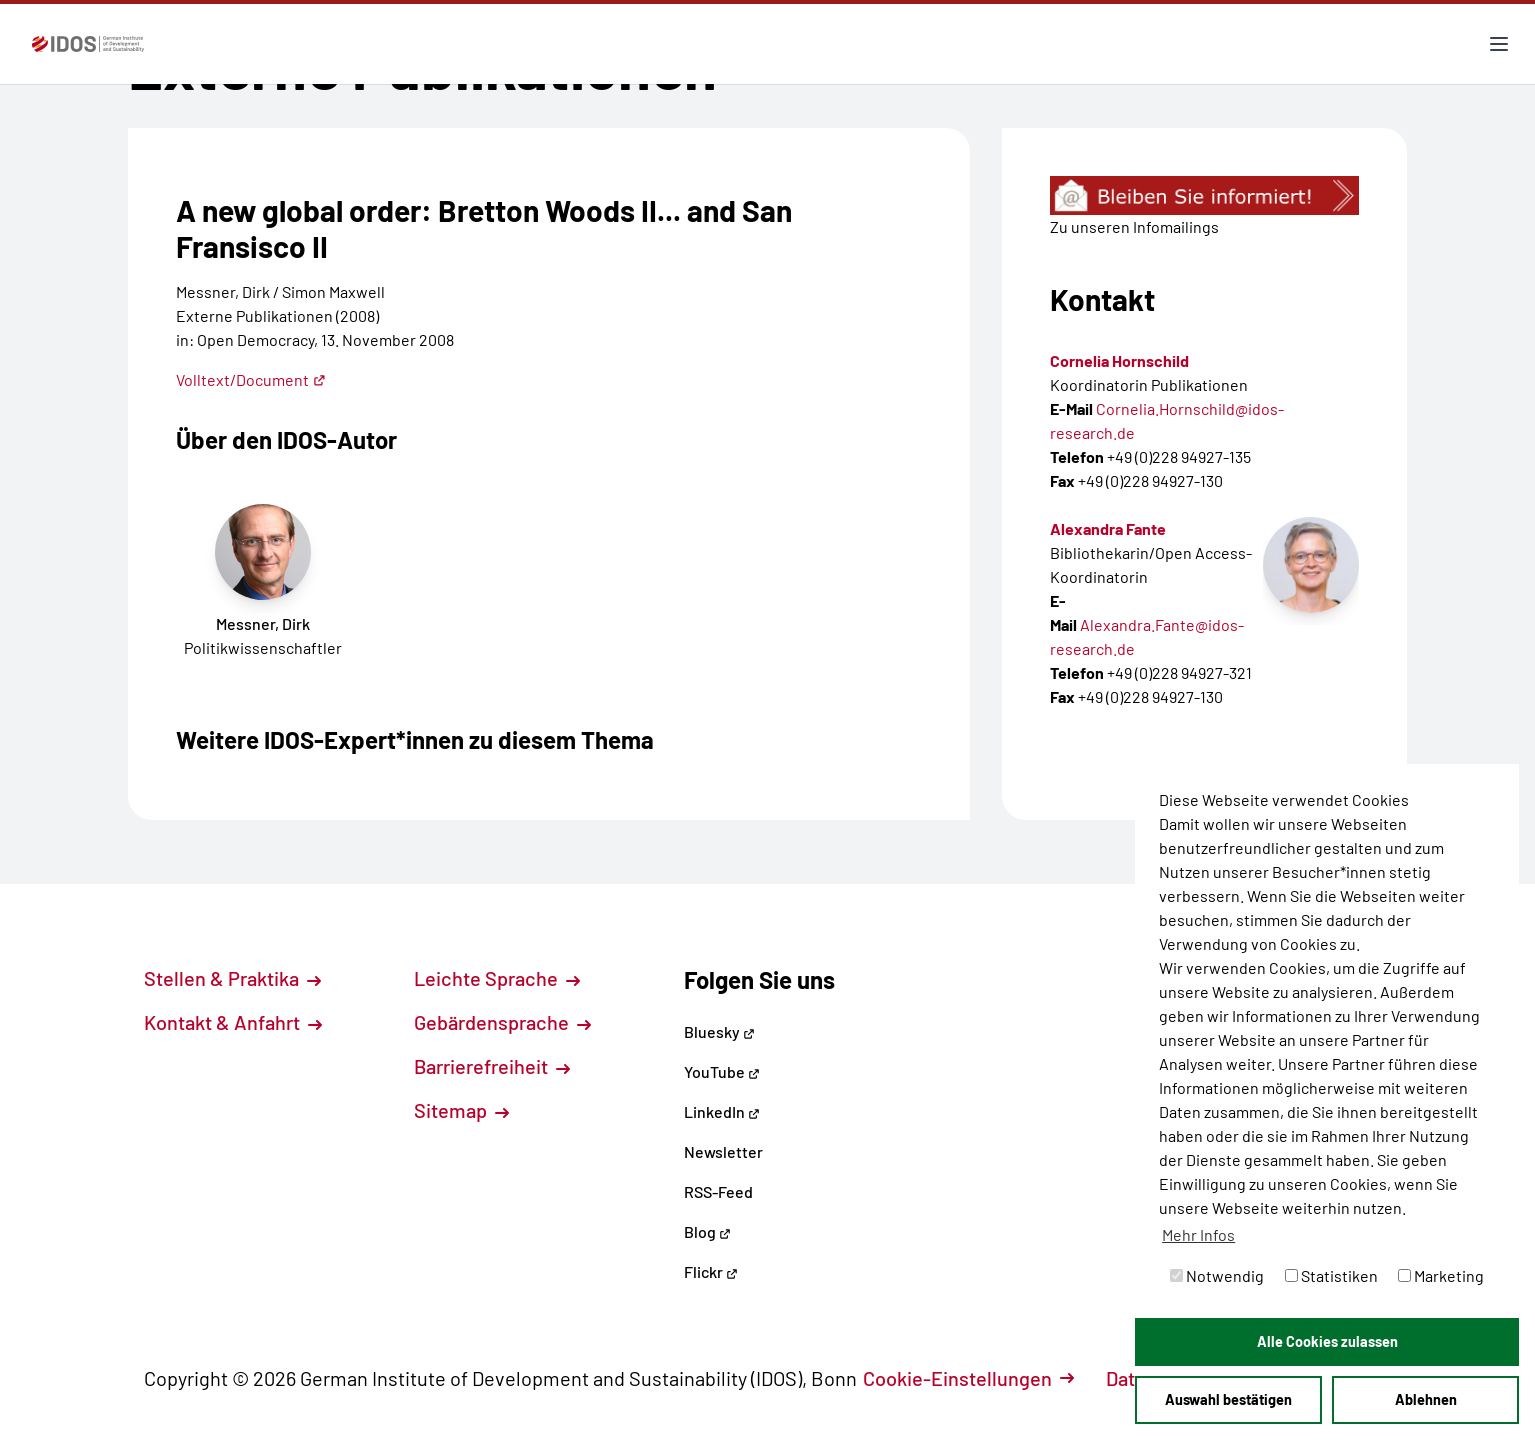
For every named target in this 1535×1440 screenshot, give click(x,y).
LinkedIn (722, 1111)
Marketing (1441, 1275)
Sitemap (461, 1110)
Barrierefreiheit (492, 1066)
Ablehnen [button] (1426, 1399)
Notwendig (1217, 1275)
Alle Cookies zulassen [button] (1327, 1341)
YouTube (722, 1071)
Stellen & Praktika (232, 978)
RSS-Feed (718, 1191)
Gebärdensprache (502, 1022)
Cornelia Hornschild (1119, 360)
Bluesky (719, 1031)
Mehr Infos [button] (1198, 1234)
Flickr (711, 1271)
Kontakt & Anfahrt (233, 1022)
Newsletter (723, 1151)
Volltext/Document (251, 379)
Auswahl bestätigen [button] (1228, 1399)
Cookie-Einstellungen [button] (968, 1378)
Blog (707, 1231)
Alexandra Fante (1108, 528)
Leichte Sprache (497, 978)
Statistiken (1331, 1275)
